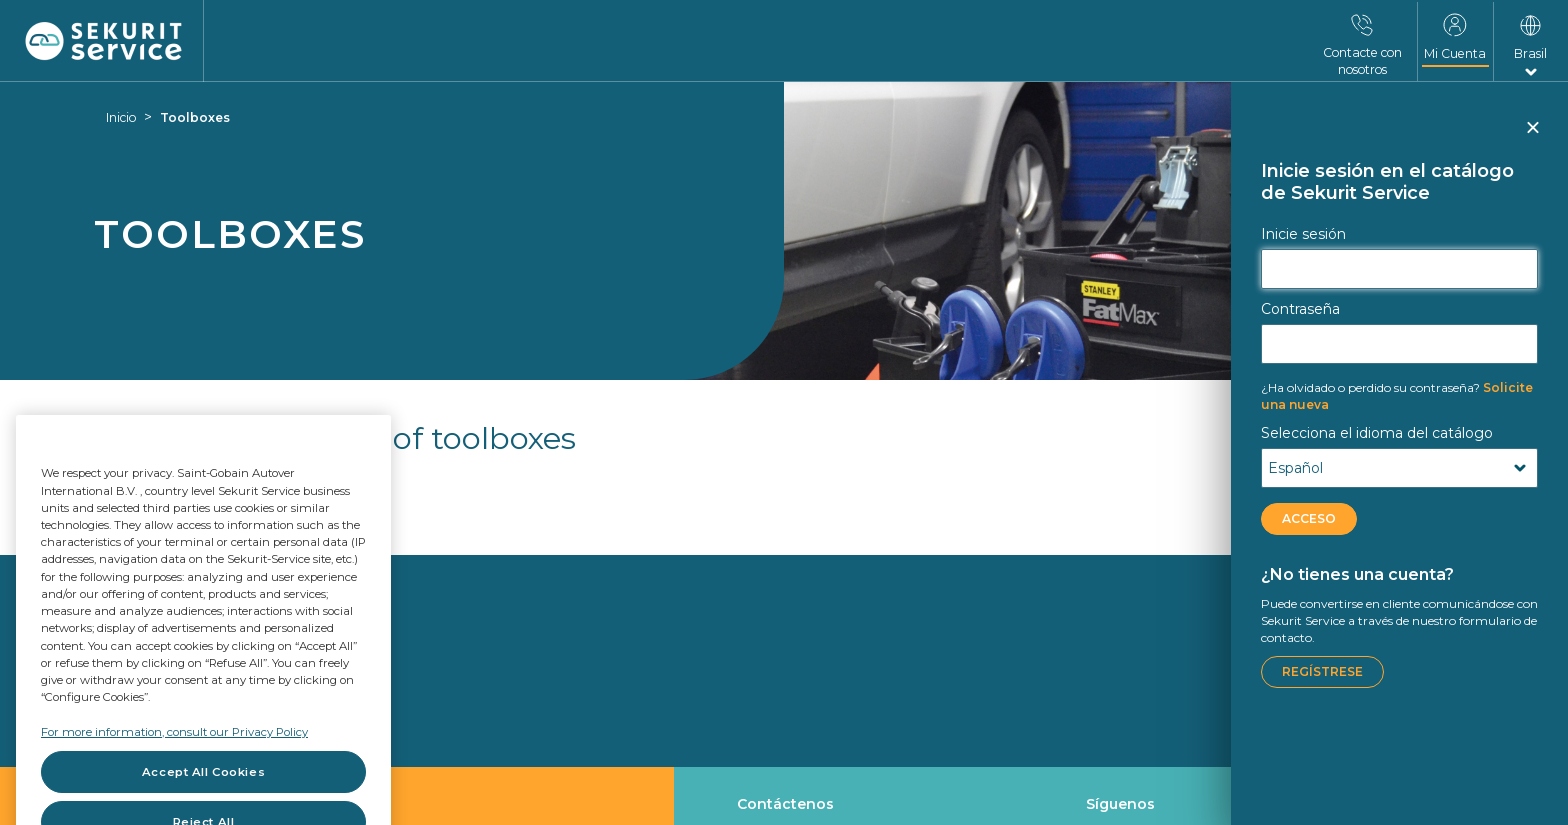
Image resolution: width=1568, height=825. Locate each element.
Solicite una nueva (1397, 396)
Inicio (121, 117)
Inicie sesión (1303, 234)
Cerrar (1531, 136)
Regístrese (1322, 671)
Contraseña (1300, 309)
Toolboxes (195, 117)
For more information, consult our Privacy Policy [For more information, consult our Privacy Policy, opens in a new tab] (174, 767)
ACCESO (1309, 518)
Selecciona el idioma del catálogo (1377, 433)
